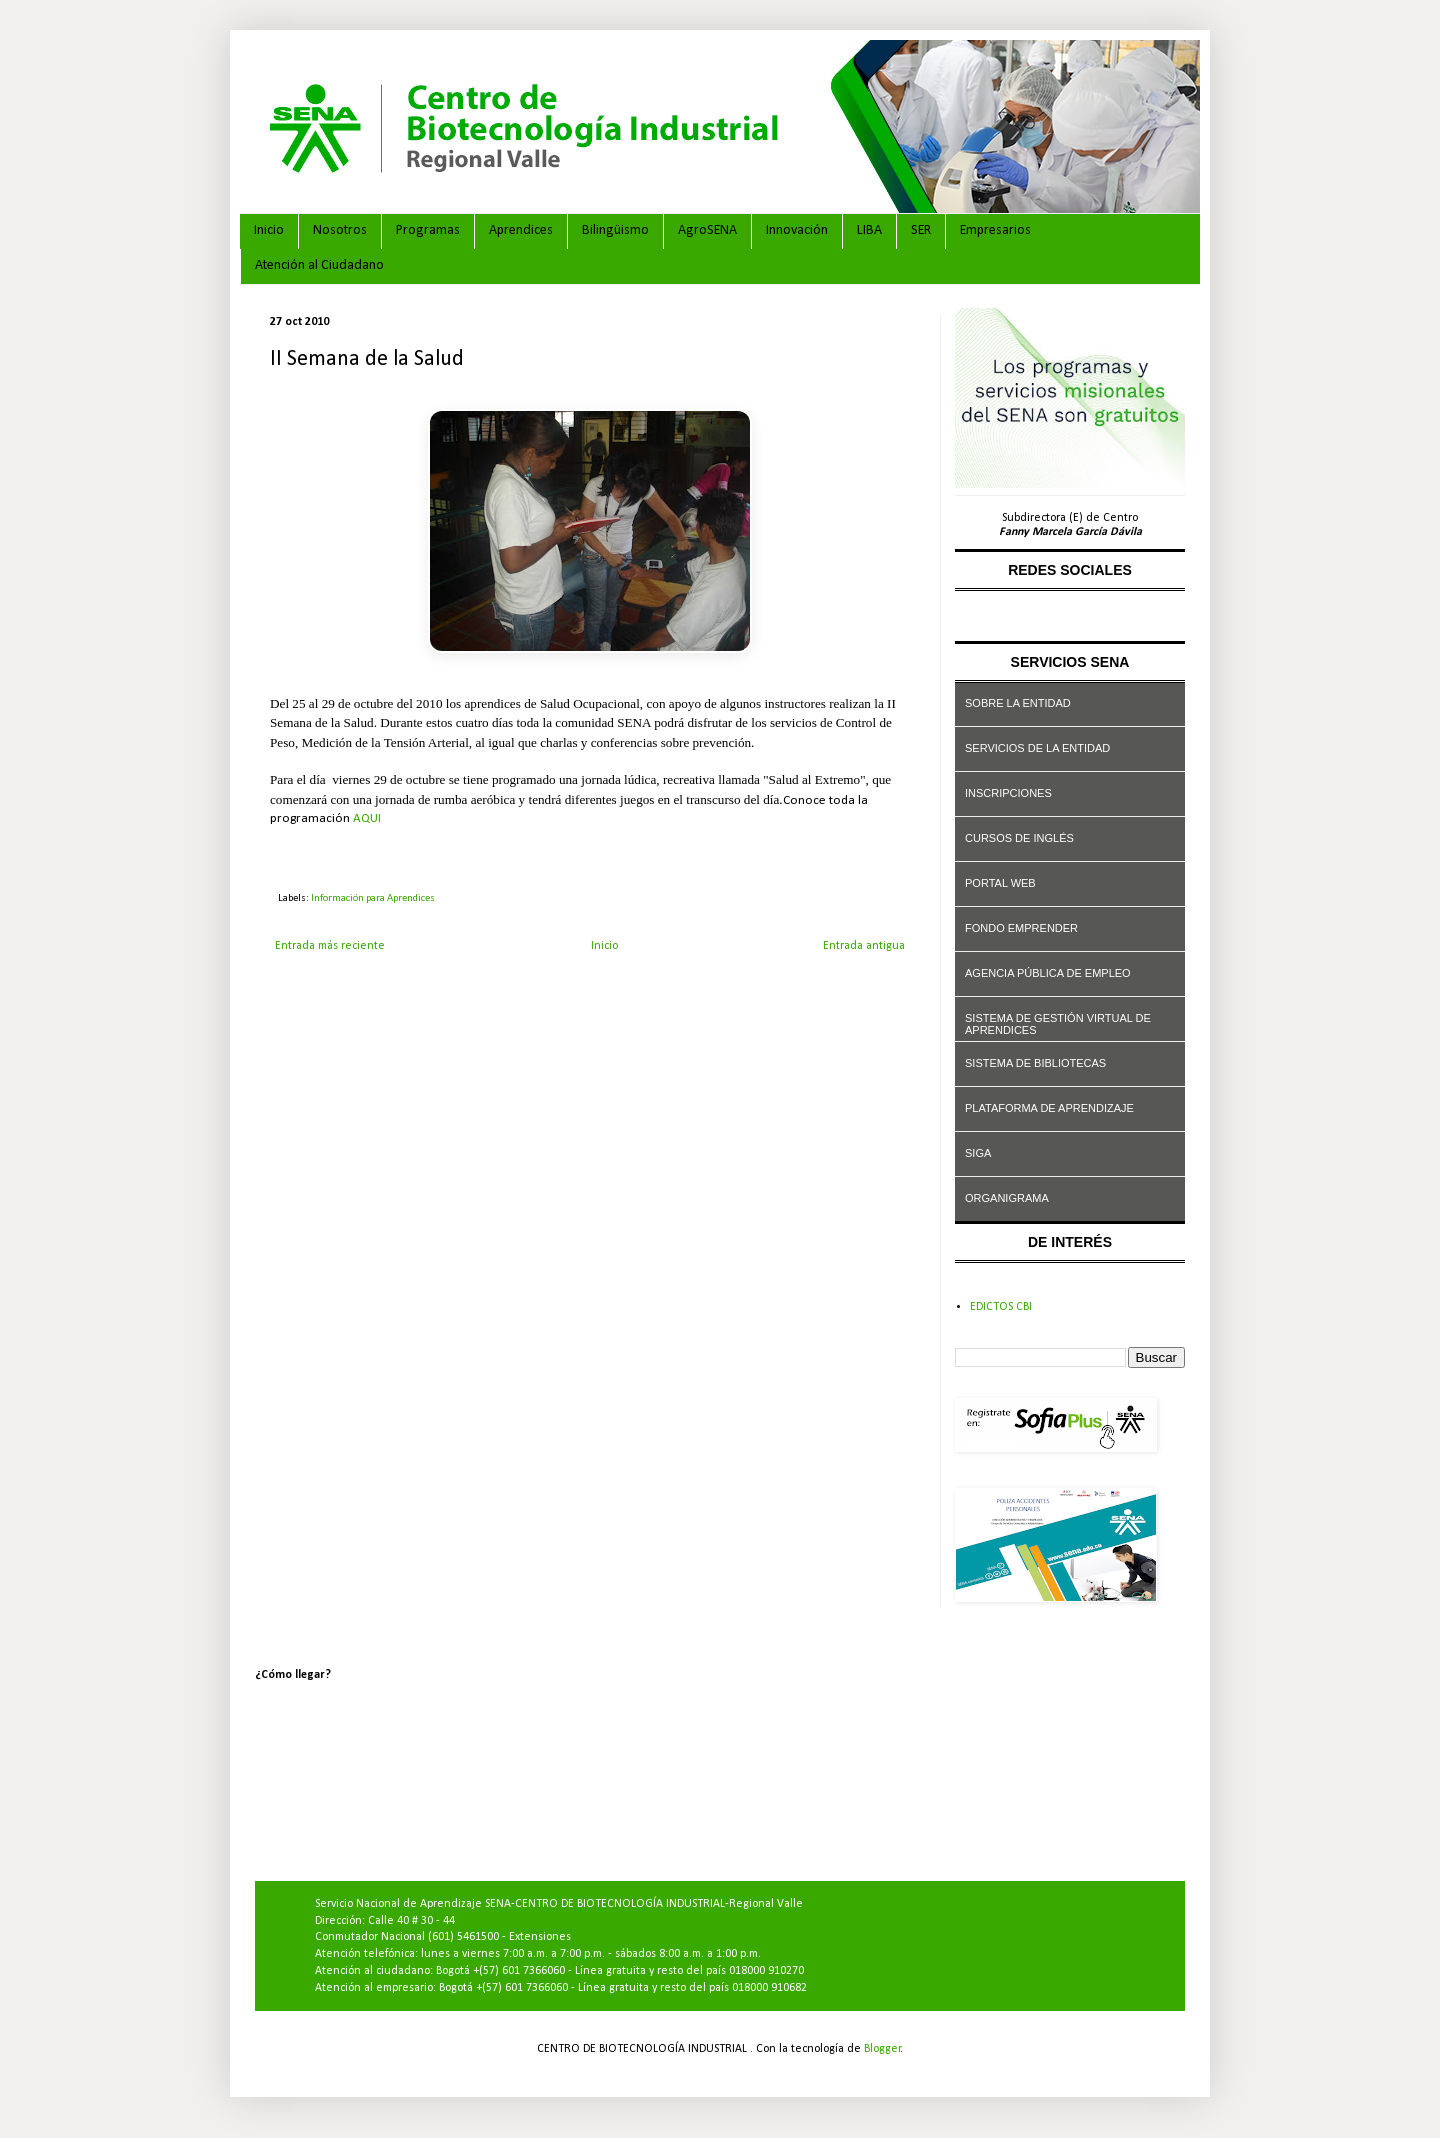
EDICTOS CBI (1001, 1307)
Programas (428, 230)
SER (921, 230)
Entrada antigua (864, 946)
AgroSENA (707, 230)
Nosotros (340, 230)
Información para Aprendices (373, 898)
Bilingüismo (615, 230)
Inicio (269, 230)
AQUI (367, 818)
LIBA (869, 230)
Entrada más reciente (330, 946)
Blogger (882, 2049)
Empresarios (995, 230)
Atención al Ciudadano (319, 265)
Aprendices (521, 230)
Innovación (797, 230)
